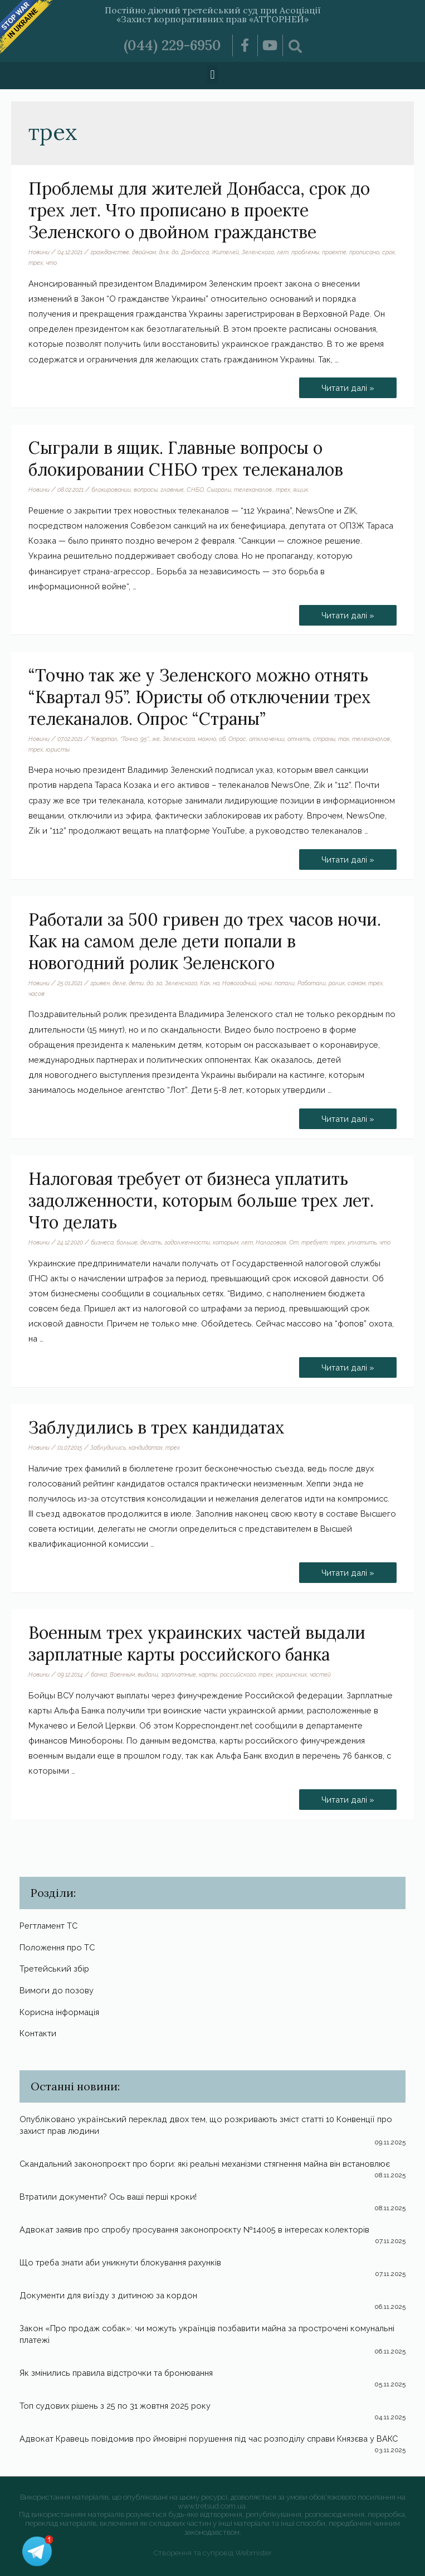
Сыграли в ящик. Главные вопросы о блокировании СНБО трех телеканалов (185, 458)
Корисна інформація (59, 2012)
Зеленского (258, 252)
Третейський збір (54, 1968)
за (159, 983)
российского (238, 1674)
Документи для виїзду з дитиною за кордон (108, 2295)
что (51, 262)
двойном (144, 252)
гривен (100, 983)
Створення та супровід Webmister (213, 2553)
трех (35, 262)
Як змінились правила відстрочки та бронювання (116, 2373)
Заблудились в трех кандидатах (156, 1427)
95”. (144, 738)
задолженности (187, 1242)
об (222, 738)
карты (208, 1674)
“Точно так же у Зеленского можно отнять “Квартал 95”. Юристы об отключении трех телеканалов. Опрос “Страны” (199, 697)
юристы (58, 749)
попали (285, 983)
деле (119, 983)
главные (172, 489)
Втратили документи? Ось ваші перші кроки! (108, 2196)
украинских (291, 1674)
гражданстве (109, 252)
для (164, 252)
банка (99, 1674)
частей (320, 1674)
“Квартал (104, 738)
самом (356, 983)
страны (324, 738)
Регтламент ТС (48, 1925)
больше (127, 1242)
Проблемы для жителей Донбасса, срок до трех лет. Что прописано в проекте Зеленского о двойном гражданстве (199, 210)
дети (136, 983)
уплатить (362, 1242)
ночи (265, 983)
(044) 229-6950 (172, 45)
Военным (122, 1674)
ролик (337, 983)
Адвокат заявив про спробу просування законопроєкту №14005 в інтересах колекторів (194, 2229)
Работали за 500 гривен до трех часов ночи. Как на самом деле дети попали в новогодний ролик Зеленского (204, 941)
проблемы (305, 252)
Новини (39, 252)
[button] (212, 74)
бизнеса (102, 1242)
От (294, 1242)
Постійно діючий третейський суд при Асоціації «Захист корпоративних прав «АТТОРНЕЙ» (213, 14)
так (343, 738)
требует (314, 1242)
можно (207, 738)
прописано (364, 252)
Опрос (237, 738)
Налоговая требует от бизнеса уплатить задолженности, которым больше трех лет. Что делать (201, 1200)
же (156, 738)
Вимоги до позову (56, 1990)
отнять (298, 738)
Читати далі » (347, 385)
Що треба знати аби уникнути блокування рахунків (120, 2262)
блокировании (111, 489)
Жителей (225, 252)
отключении (267, 738)
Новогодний (239, 983)
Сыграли (219, 489)
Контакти (37, 2033)
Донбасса (195, 252)
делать (151, 1242)
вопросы (146, 489)
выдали (148, 1674)
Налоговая (271, 1242)
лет (283, 252)
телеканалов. (253, 489)
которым (225, 1242)
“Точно (129, 738)
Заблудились (108, 1447)
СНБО (195, 489)
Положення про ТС (57, 1947)
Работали (311, 983)
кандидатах (146, 1447)
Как (205, 983)
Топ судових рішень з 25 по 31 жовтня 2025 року (115, 2405)
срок (388, 252)
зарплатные (178, 1674)
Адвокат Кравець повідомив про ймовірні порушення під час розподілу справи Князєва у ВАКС (208, 2438)
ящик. (301, 489)
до (175, 252)
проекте (334, 252)
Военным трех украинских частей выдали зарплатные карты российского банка (196, 1643)
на (216, 983)
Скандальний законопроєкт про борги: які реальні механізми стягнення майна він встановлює (204, 2163)
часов (36, 993)
